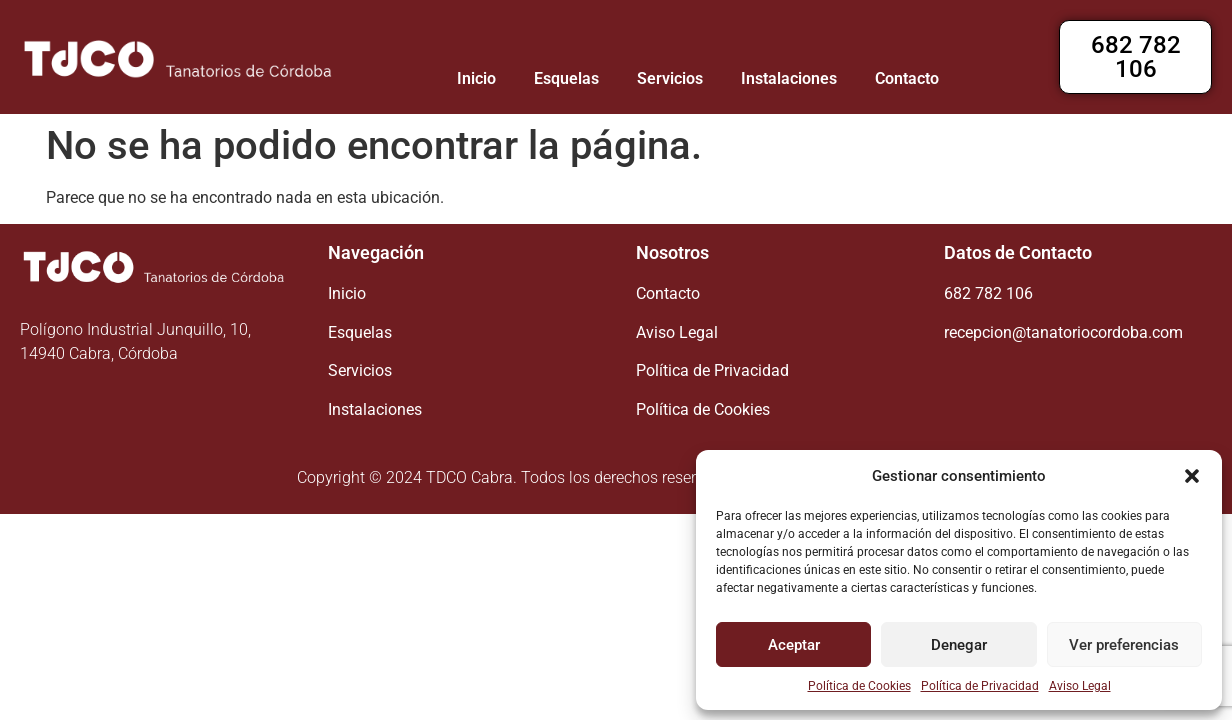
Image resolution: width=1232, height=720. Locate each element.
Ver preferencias (1124, 645)
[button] (1192, 476)
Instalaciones (789, 78)
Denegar (959, 645)
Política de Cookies (859, 686)
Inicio (476, 78)
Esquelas (566, 78)
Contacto (907, 78)
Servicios (670, 78)
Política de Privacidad (980, 686)
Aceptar (794, 645)
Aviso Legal (1080, 686)
